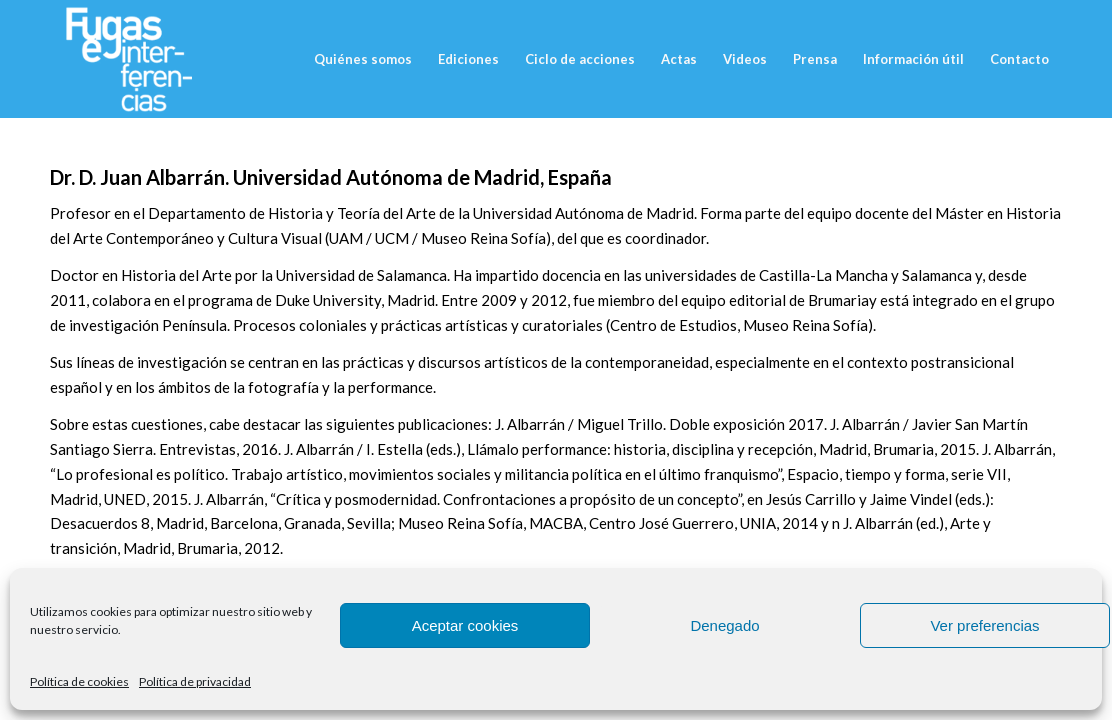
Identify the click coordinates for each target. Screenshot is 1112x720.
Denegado (724, 625)
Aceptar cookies (465, 625)
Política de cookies (79, 681)
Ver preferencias (984, 625)
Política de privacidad (195, 681)
